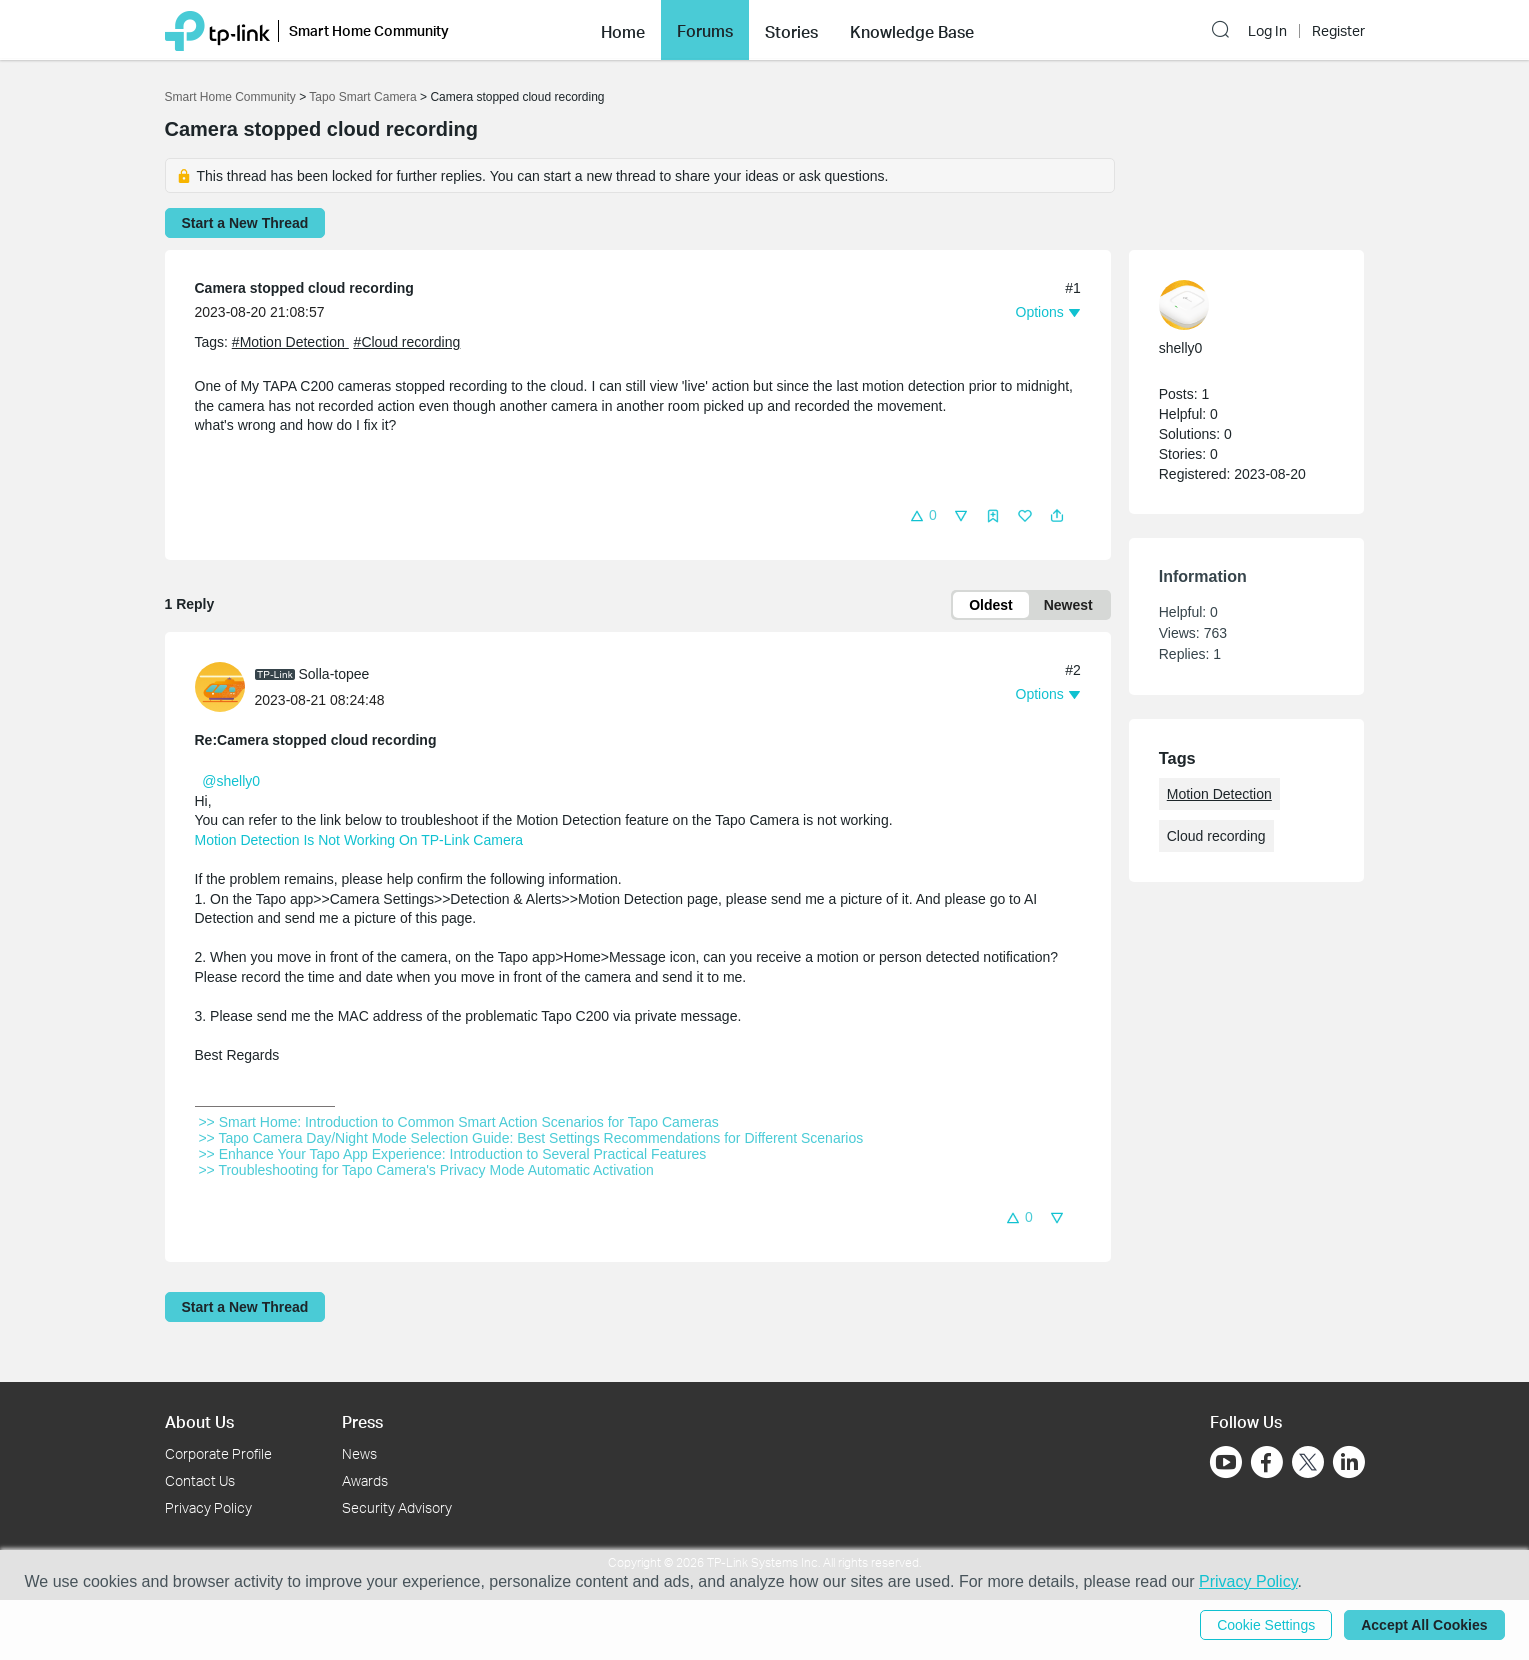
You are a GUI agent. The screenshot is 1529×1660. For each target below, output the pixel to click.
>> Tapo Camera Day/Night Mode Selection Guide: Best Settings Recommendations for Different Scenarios (531, 1138)
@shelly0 (231, 781)
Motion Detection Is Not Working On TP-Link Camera (359, 840)
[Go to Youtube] (1226, 1462)
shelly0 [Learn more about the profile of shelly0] (1181, 348)
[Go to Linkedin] (1349, 1462)
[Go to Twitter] (1308, 1464)
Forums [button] (705, 31)
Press (362, 1421)
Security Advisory (397, 1507)
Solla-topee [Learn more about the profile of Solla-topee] (334, 674)
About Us (199, 1421)
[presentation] (220, 687)
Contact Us (200, 1480)
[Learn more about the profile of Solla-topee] (225, 686)
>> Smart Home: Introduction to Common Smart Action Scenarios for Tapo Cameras (459, 1122)
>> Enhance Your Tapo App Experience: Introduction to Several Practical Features (453, 1154)
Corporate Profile (218, 1453)
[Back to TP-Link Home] (217, 29)
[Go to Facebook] (1267, 1462)
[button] (623, 30)
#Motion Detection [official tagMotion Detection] (290, 342)
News (359, 1453)
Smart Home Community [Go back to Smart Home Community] (230, 97)
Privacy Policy (208, 1507)
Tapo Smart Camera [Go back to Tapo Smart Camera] (362, 97)
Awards (365, 1480)
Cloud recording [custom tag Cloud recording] (1216, 836)
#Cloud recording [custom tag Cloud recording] (407, 342)
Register (1338, 31)
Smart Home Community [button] (369, 30)
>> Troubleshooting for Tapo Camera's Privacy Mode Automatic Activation (426, 1170)
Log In (1267, 31)
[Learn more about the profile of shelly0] (1237, 305)
